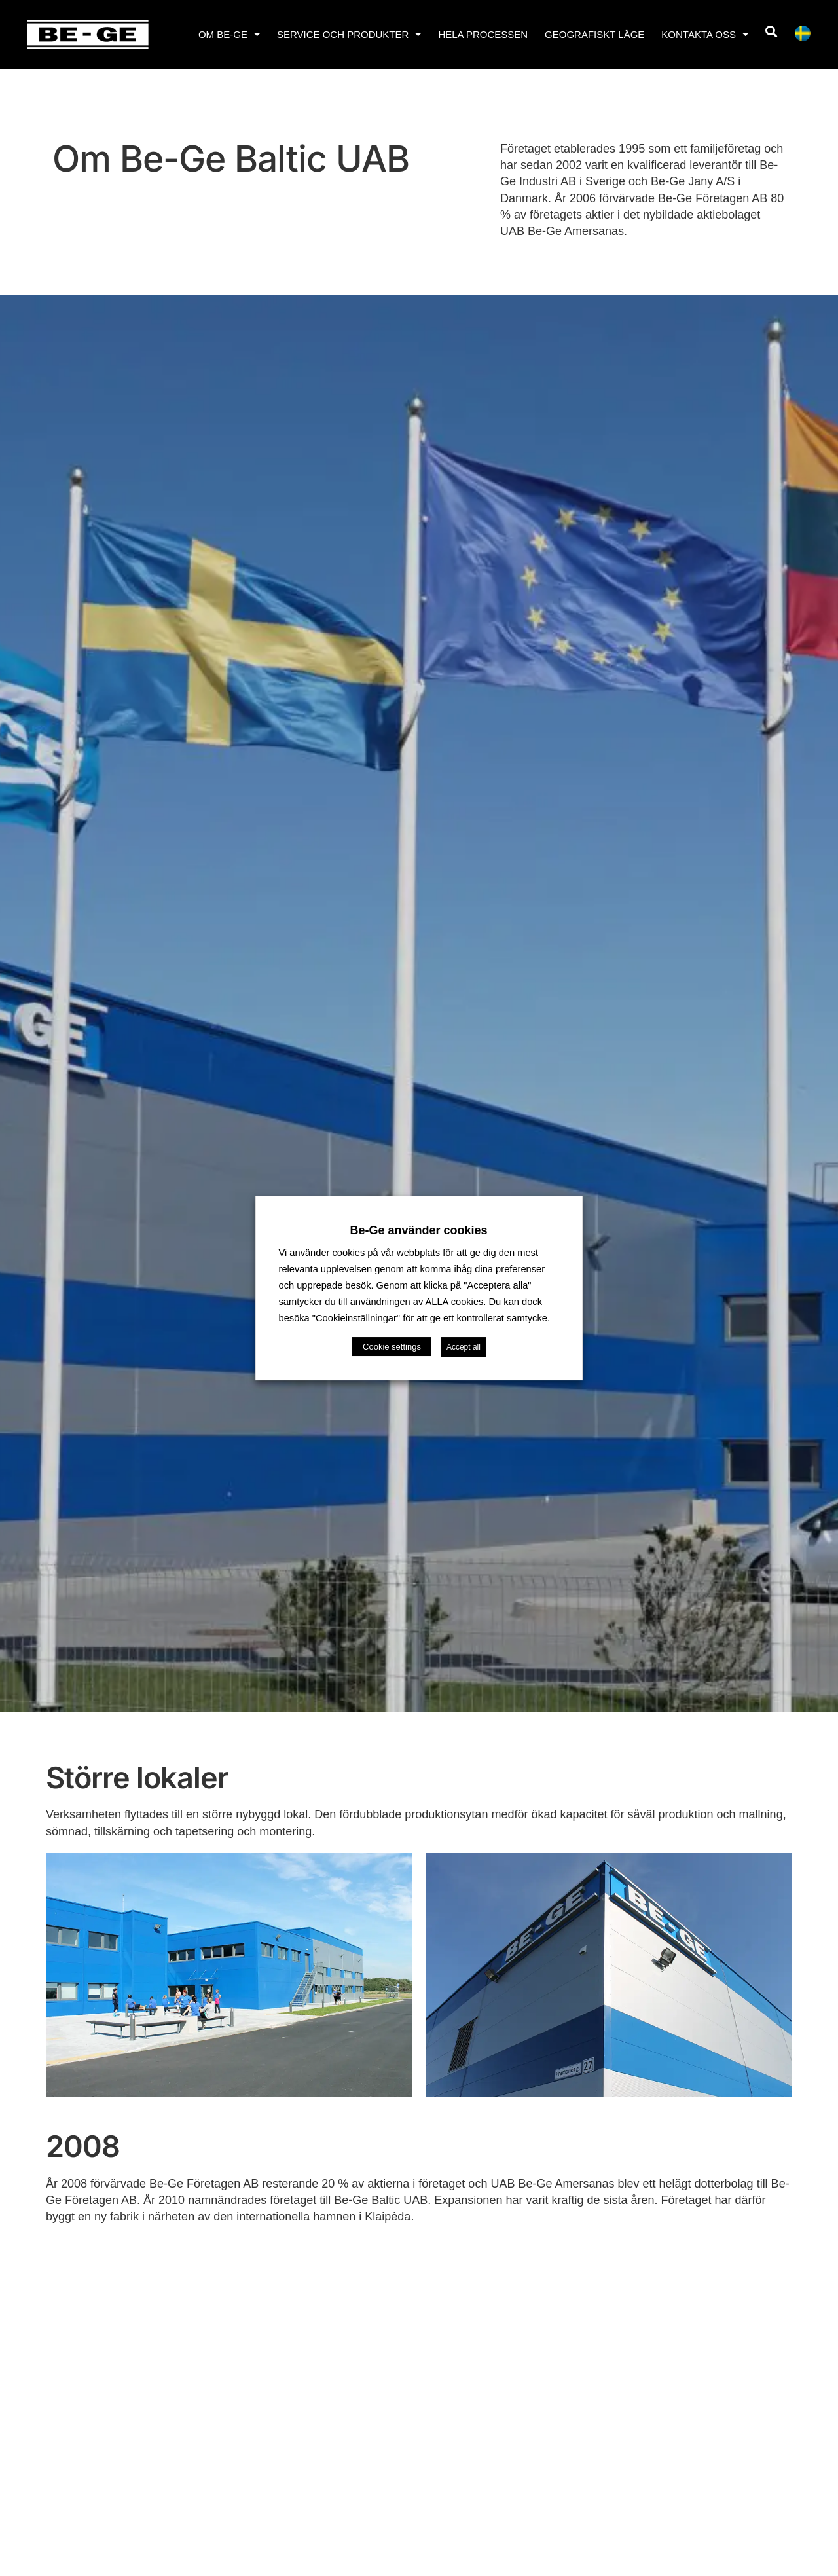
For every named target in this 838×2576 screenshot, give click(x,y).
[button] (771, 32)
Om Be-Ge (229, 34)
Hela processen (483, 34)
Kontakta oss (704, 34)
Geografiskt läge (594, 34)
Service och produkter (349, 34)
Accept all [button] (463, 1347)
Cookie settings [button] (392, 1347)
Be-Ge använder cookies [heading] (419, 1230)
